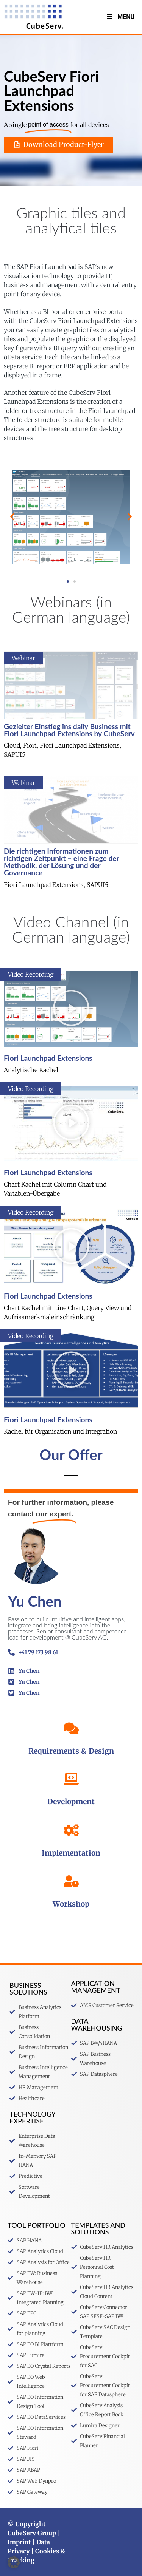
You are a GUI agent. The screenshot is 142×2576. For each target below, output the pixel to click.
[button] (12, 517)
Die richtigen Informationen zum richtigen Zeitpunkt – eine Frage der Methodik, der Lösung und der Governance (61, 862)
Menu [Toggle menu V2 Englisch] (120, 16)
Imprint (19, 2542)
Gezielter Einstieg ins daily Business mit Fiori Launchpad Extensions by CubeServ (69, 730)
